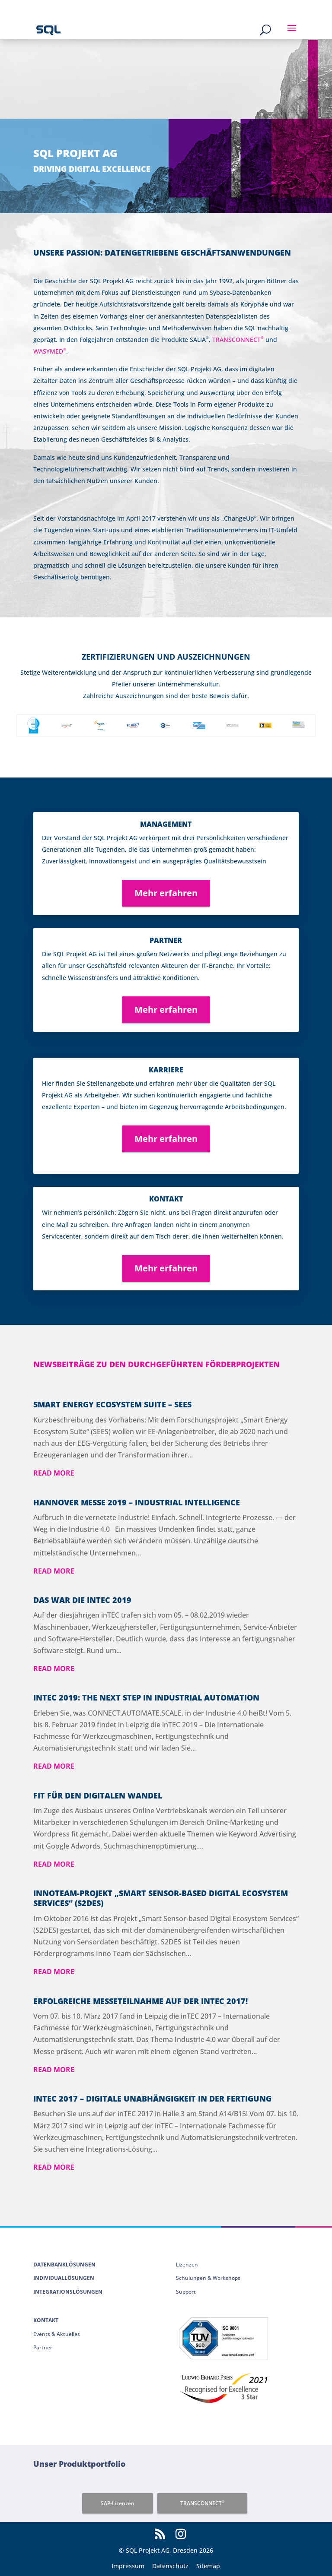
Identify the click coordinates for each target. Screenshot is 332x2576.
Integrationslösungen (67, 2291)
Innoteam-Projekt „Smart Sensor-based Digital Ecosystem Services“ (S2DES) (160, 1898)
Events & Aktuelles (56, 2334)
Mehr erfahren (166, 893)
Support (186, 2291)
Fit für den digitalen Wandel (97, 1795)
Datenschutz (170, 2566)
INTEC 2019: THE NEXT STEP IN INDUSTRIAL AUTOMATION (146, 1697)
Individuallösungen (63, 2278)
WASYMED (49, 351)
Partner (42, 2347)
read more (53, 1473)
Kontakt (45, 2320)
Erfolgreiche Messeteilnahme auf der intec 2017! (140, 2001)
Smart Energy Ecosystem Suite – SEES (112, 1404)
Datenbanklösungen (64, 2264)
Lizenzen (187, 2264)
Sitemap (208, 2566)
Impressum (128, 2566)
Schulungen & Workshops (208, 2278)
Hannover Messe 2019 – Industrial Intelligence (136, 1502)
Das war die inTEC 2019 (82, 1600)
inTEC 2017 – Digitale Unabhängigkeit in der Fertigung (152, 2098)
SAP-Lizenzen (117, 2503)
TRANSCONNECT (238, 339)
